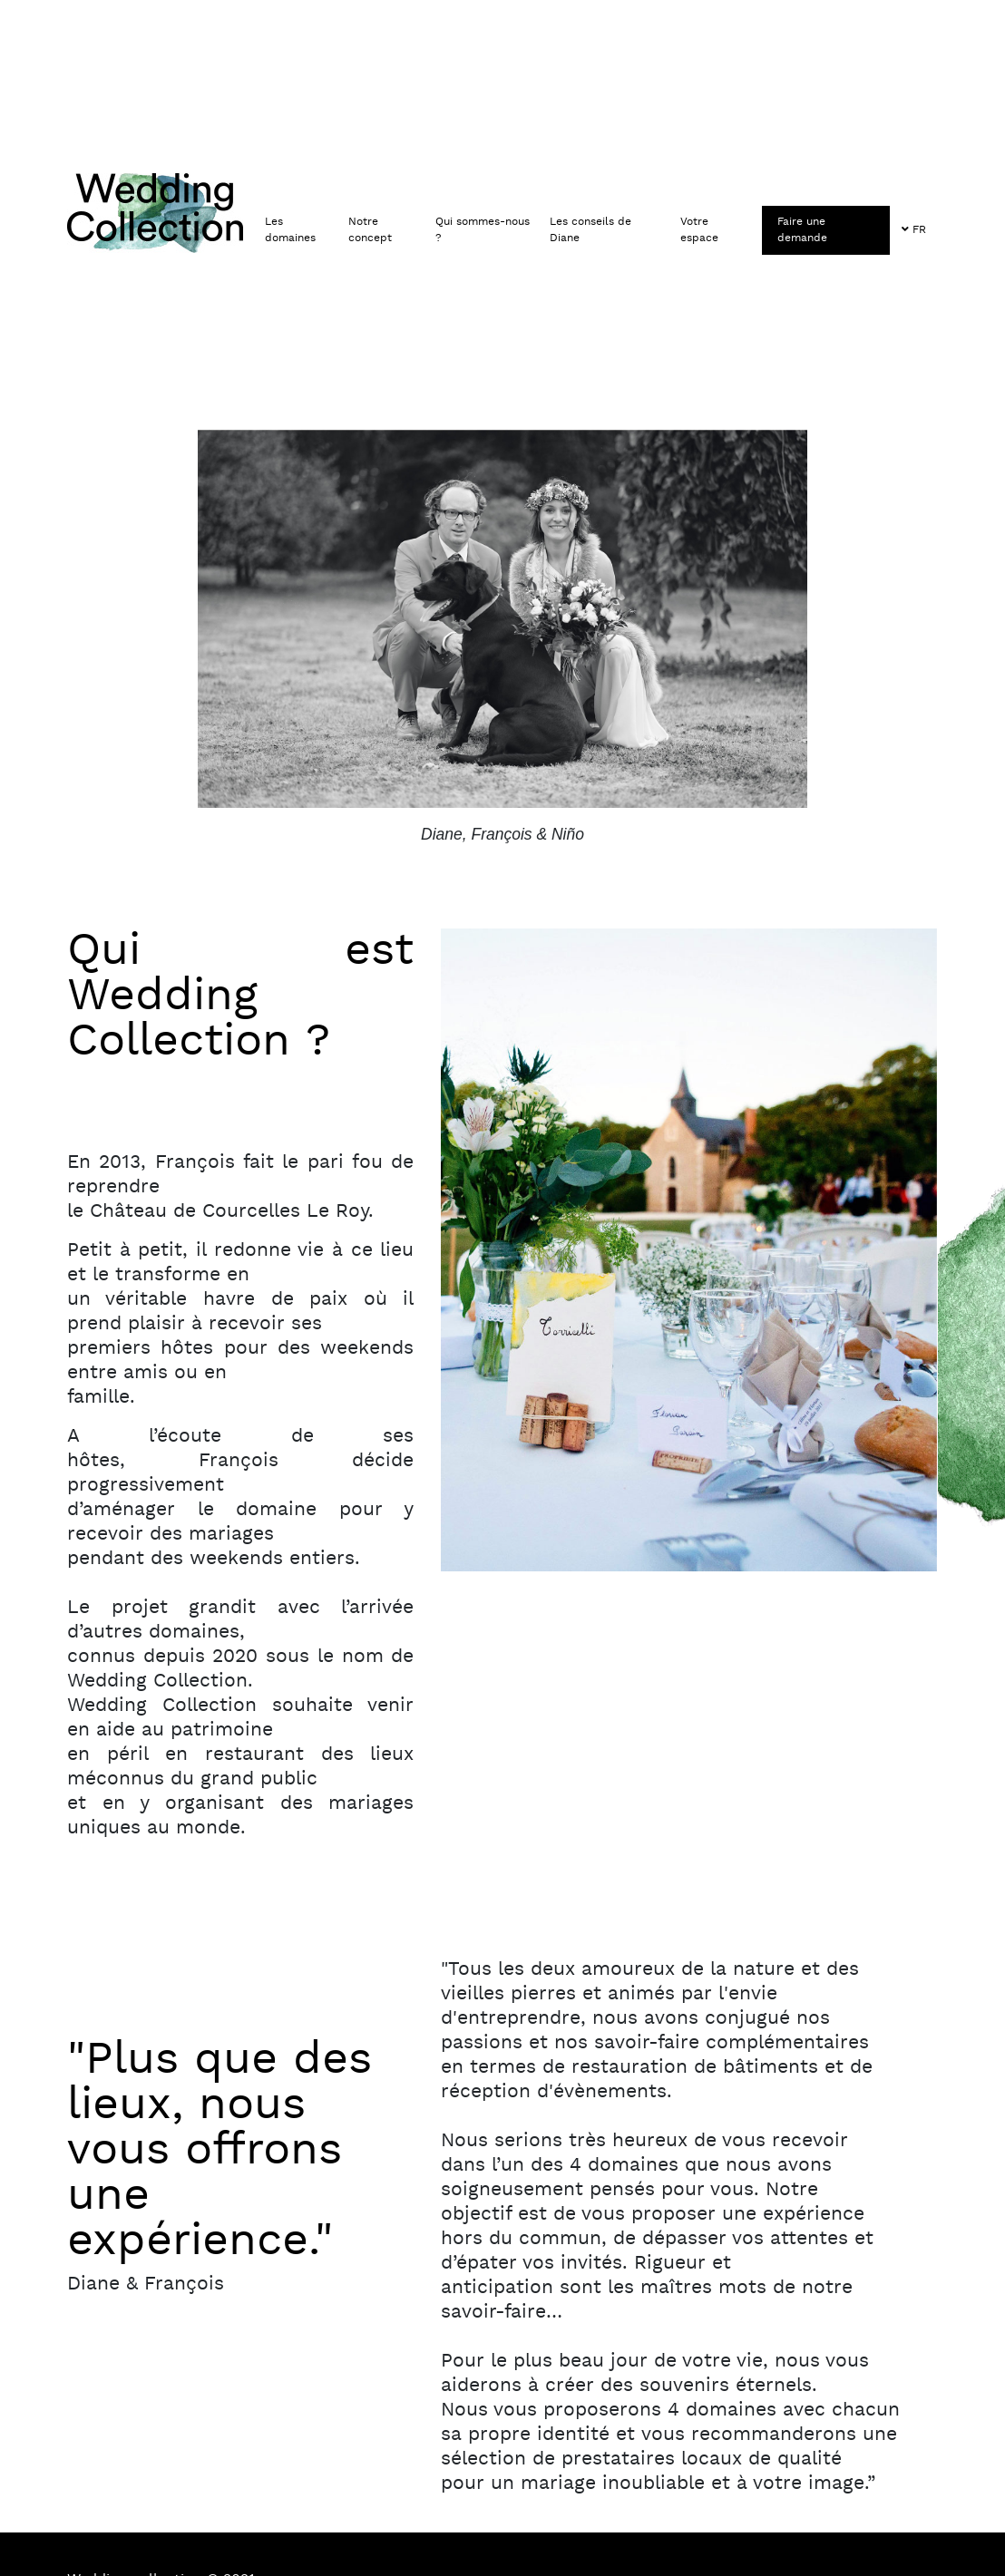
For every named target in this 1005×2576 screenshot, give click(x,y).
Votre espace (699, 230)
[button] (299, 231)
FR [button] (914, 230)
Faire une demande (802, 230)
